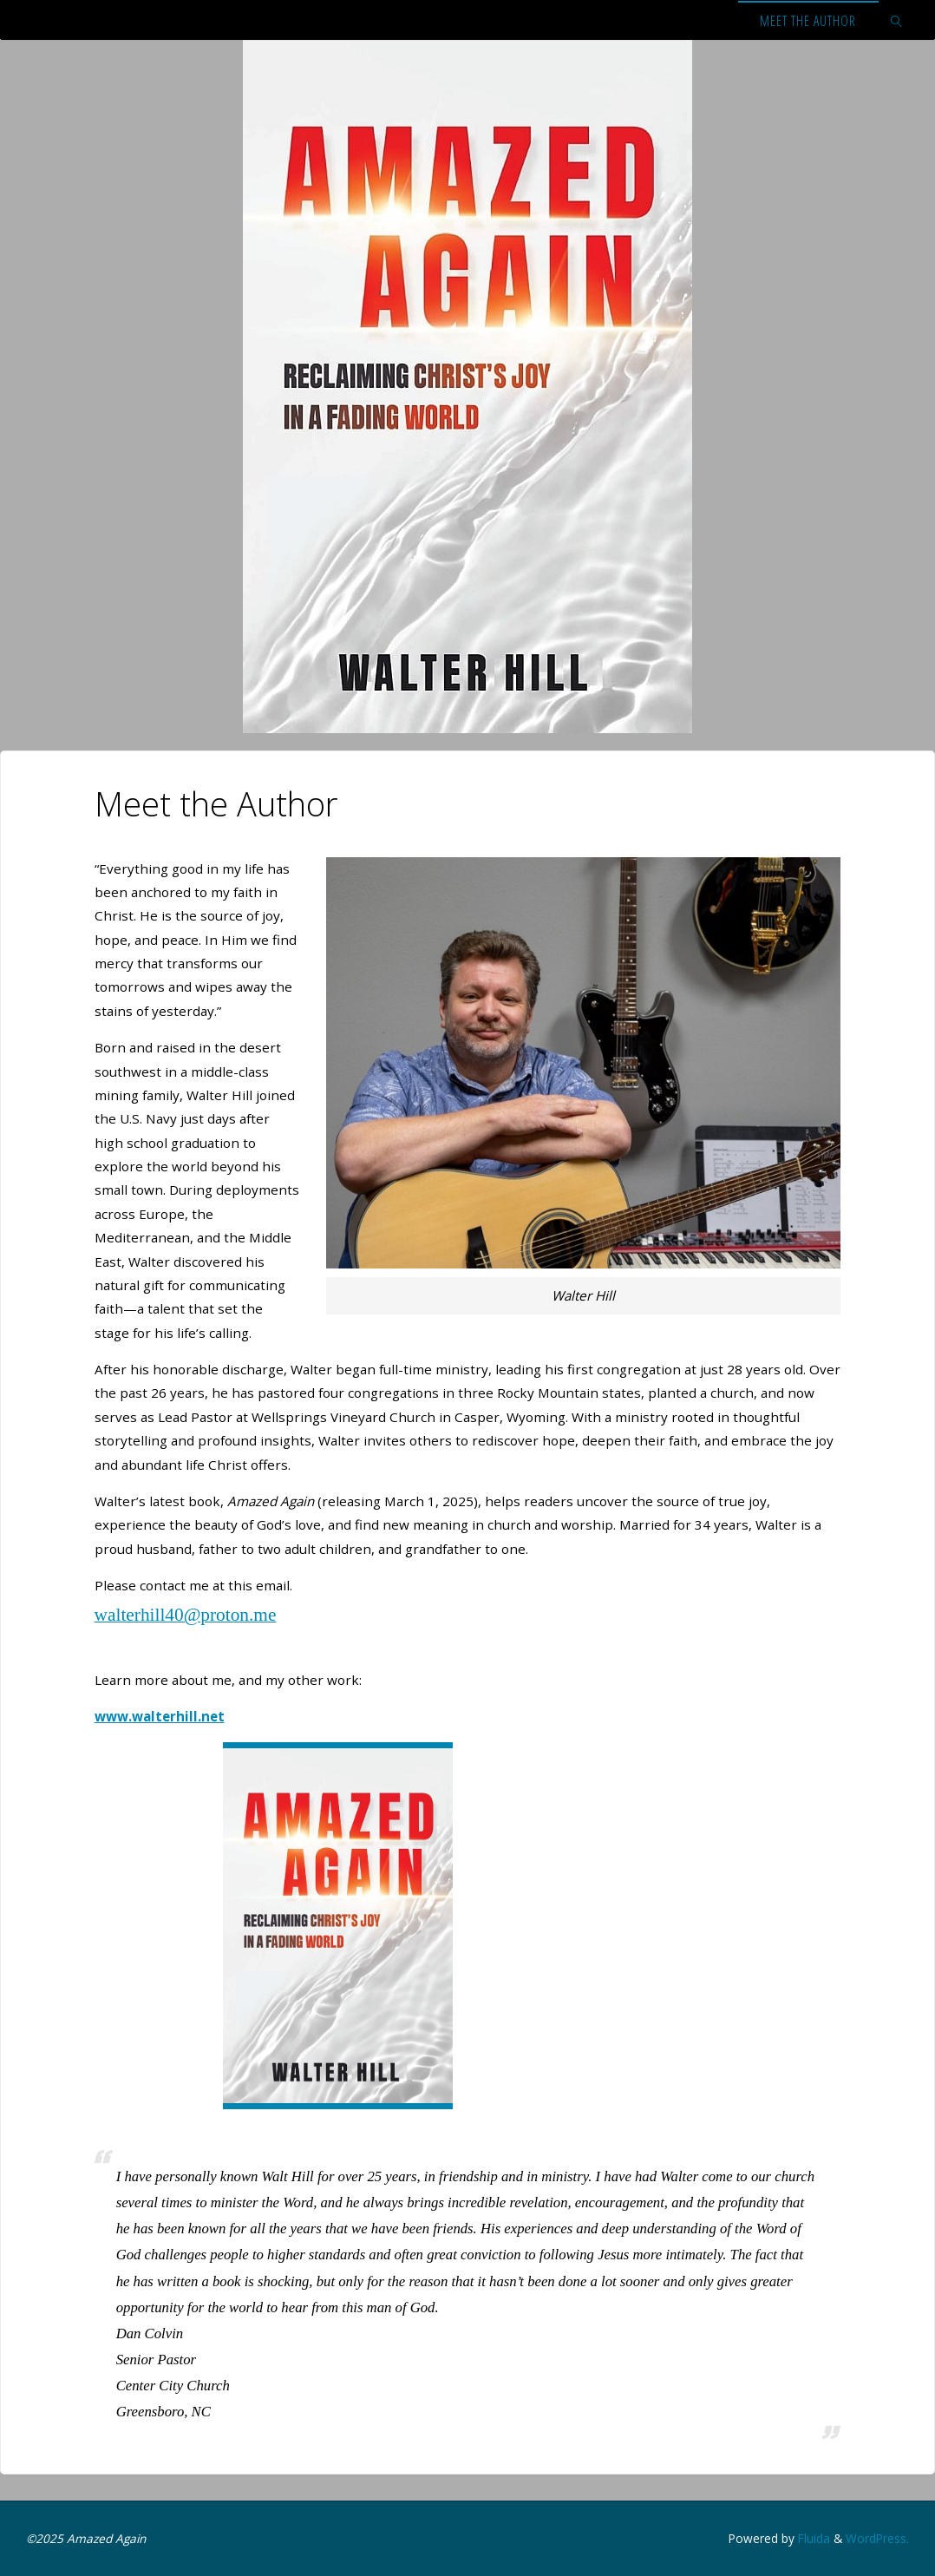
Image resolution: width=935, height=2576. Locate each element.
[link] (897, 20)
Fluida (812, 2538)
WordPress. (877, 2538)
